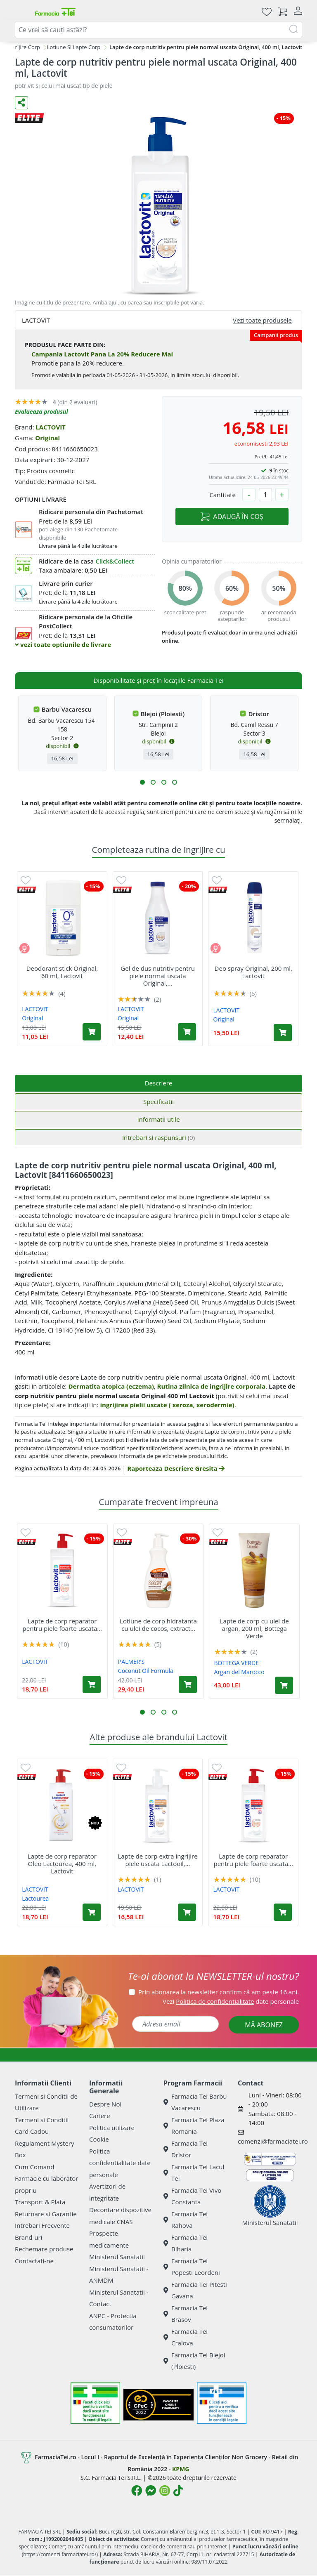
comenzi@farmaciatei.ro (273, 2141)
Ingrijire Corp (23, 47)
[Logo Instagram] (164, 2490)
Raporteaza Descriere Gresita (175, 1468)
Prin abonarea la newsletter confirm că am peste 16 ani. (218, 1992)
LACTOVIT (50, 427)
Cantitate (222, 495)
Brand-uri (28, 2237)
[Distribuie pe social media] (21, 102)
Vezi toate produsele (262, 320)
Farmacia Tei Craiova (185, 2337)
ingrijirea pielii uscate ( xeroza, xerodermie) (167, 1405)
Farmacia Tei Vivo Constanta (192, 2196)
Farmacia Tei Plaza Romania (194, 2126)
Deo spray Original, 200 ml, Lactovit (253, 972)
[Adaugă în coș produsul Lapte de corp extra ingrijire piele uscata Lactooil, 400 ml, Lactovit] (187, 1912)
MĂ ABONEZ (264, 2024)
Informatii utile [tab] (158, 1119)
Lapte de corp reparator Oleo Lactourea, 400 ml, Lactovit (62, 1863)
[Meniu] (21, 11)
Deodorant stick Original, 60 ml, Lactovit (62, 972)
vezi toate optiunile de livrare (63, 644)
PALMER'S (131, 1661)
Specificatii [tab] (158, 1101)
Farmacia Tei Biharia (185, 2243)
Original (47, 438)
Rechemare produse (44, 2249)
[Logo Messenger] (150, 2490)
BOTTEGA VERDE (236, 1663)
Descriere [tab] (159, 1083)
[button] (142, 782)
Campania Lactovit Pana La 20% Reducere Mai (102, 354)
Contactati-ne (34, 2261)
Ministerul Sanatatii (117, 2257)
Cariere (99, 2115)
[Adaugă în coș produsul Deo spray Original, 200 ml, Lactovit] (283, 1032)
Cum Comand (34, 2167)
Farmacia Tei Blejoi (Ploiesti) (194, 2361)
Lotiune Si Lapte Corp (73, 47)
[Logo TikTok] (178, 2490)
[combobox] (158, 29)
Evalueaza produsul (41, 411)
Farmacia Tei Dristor (185, 2149)
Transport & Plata (40, 2202)
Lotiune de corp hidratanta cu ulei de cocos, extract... (158, 1624)
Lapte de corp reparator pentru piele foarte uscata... (62, 1624)
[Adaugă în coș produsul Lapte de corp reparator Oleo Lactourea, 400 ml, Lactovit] (92, 1912)
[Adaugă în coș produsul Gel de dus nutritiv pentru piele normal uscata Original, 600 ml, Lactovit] (187, 1031)
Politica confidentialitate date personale (120, 2163)
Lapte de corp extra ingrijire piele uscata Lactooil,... (157, 1859)
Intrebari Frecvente (42, 2225)
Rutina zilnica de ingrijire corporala (211, 1386)
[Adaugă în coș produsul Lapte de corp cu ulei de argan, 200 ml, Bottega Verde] (284, 1685)
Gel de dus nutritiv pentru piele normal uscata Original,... (158, 976)
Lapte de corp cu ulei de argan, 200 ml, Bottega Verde (254, 1628)
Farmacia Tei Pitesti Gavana (195, 2290)
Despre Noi (105, 2104)
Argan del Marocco (239, 1672)
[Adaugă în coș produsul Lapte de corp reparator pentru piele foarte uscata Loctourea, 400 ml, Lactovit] (92, 1684)
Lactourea (35, 1898)
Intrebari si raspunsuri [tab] (158, 1137)
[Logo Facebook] (136, 2490)
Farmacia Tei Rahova (185, 2220)
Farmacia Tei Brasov (185, 2314)
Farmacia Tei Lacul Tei (193, 2173)
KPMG (180, 2469)
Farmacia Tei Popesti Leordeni (191, 2267)
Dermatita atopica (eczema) (111, 1386)
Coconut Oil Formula (145, 1671)
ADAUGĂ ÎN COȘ (232, 516)
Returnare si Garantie (46, 2214)
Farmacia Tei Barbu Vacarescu (195, 2102)
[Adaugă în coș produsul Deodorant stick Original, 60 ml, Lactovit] (92, 1031)
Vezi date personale (231, 2001)
